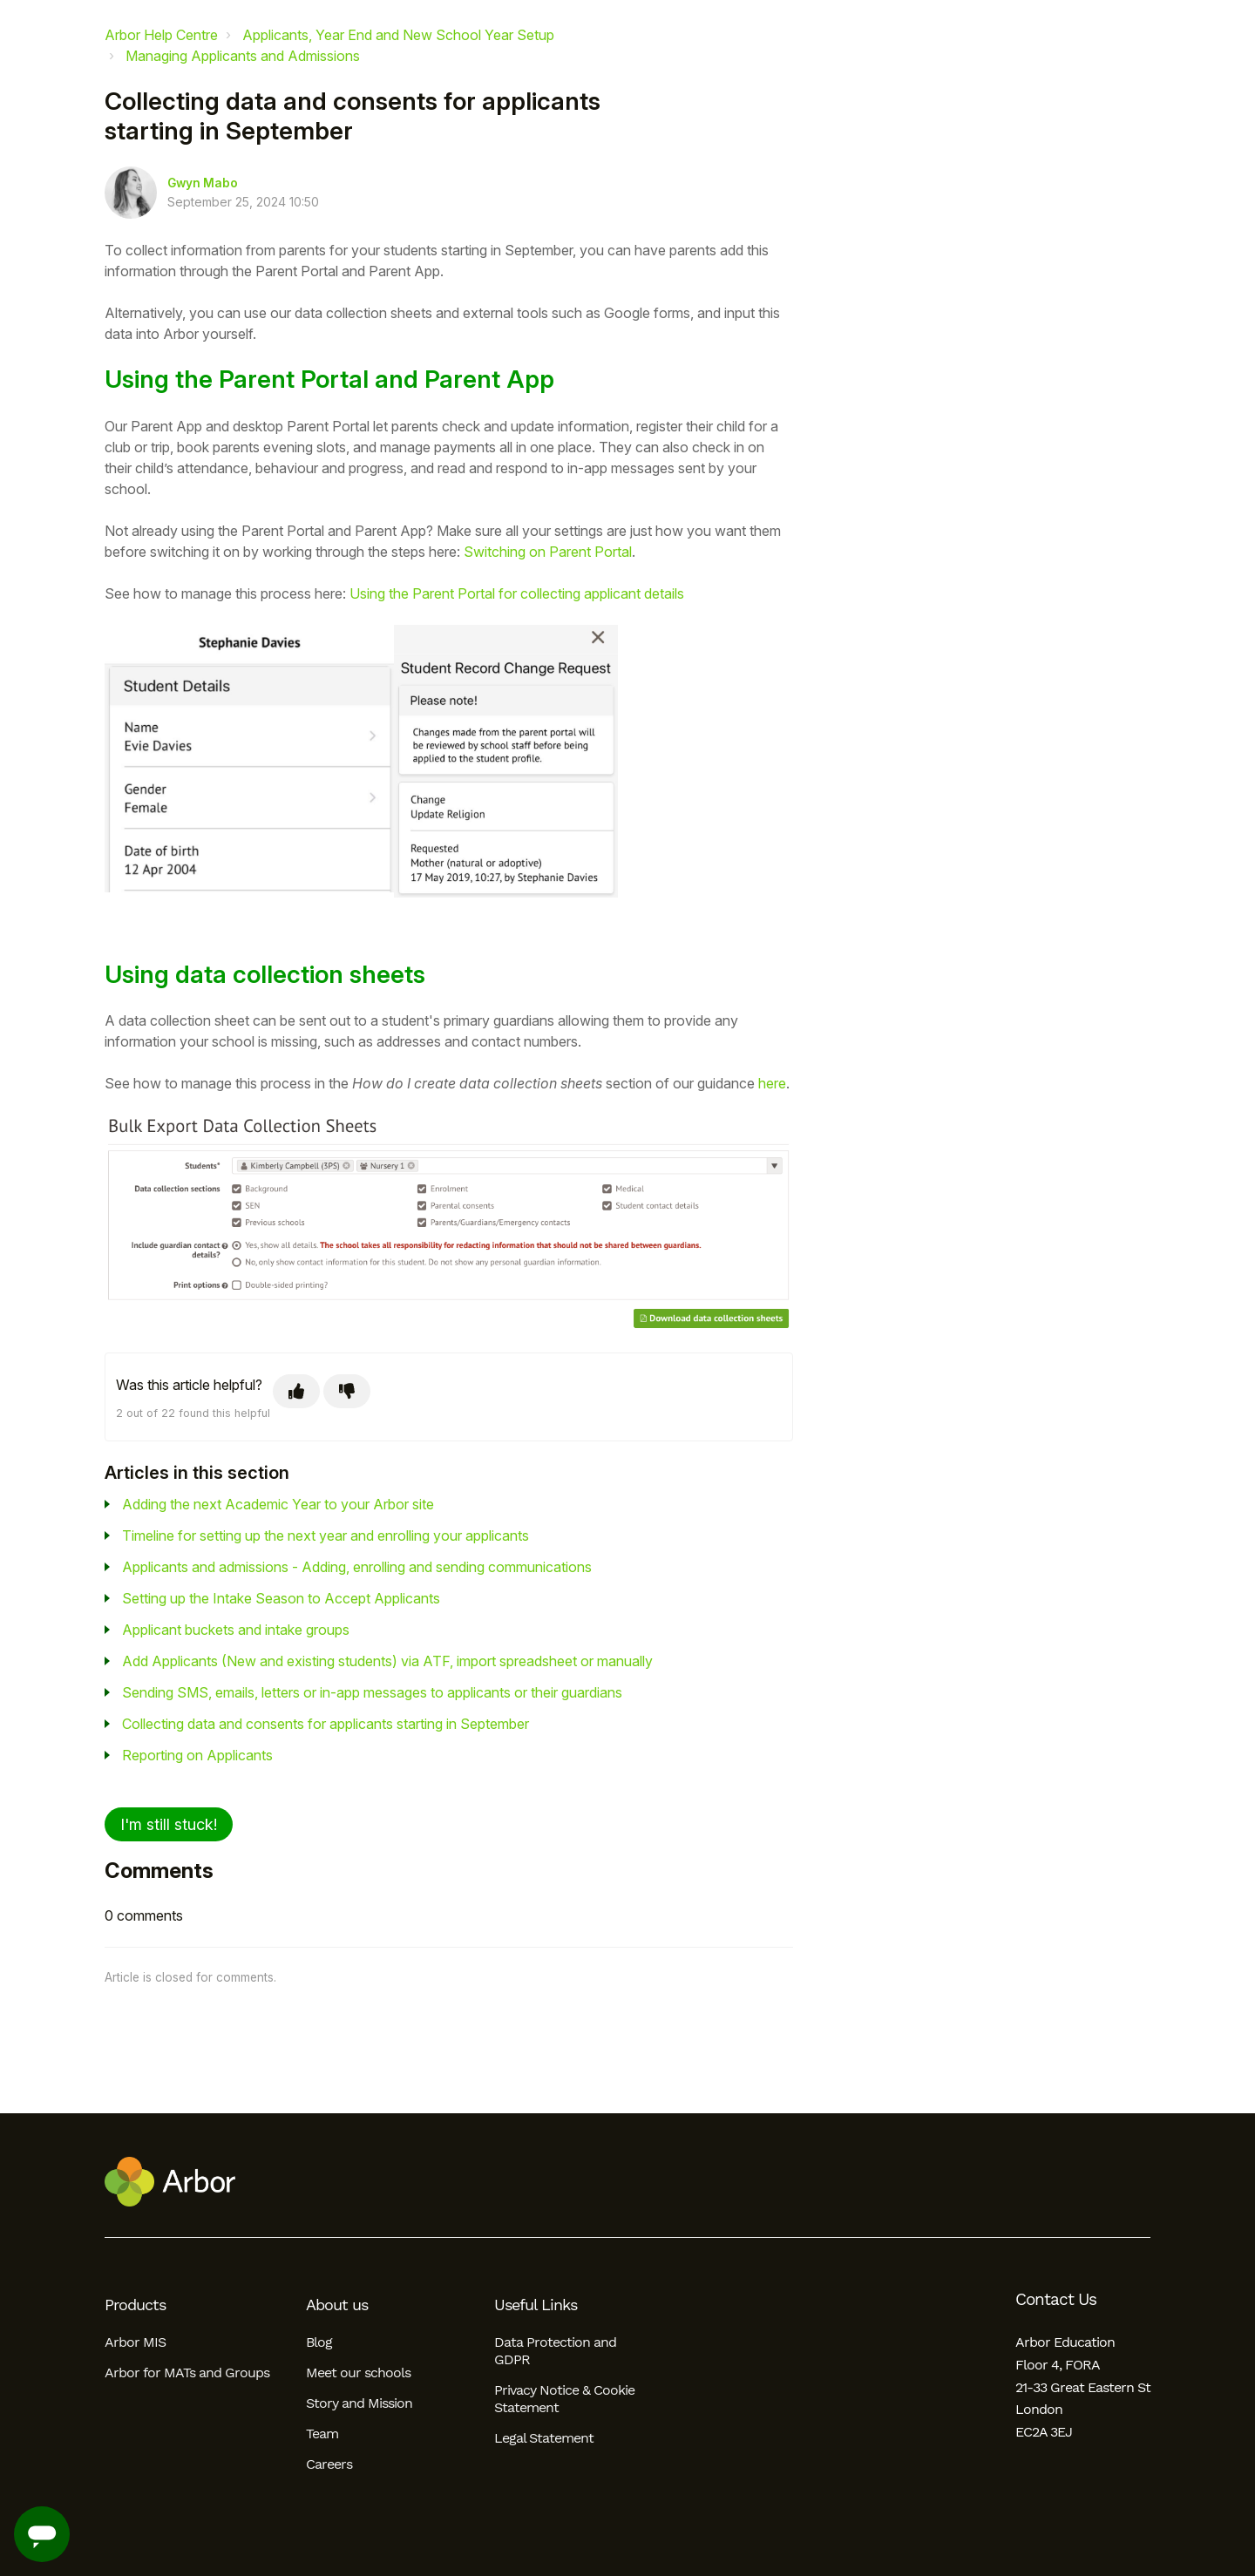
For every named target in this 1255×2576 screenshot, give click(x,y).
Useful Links (535, 2305)
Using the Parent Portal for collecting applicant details (516, 593)
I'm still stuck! (168, 1824)
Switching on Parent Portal (548, 551)
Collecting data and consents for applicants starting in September (325, 1723)
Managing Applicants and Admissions (243, 55)
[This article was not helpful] (346, 1391)
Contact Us (1055, 2299)
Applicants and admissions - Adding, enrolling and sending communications (357, 1567)
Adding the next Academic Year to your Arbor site (278, 1504)
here (772, 1083)
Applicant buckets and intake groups (235, 1629)
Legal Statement (544, 2438)
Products (135, 2305)
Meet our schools (358, 2372)
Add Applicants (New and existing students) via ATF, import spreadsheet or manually (387, 1661)
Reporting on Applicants (197, 1755)
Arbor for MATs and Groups (187, 2372)
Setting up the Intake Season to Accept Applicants (281, 1598)
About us (337, 2305)
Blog (319, 2342)
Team (322, 2433)
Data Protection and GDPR (555, 2351)
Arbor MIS (135, 2342)
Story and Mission (359, 2403)
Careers (329, 2464)
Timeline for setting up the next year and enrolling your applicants (325, 1535)
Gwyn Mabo (202, 183)
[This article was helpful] (296, 1391)
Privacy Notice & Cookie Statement (564, 2399)
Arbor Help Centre (161, 35)
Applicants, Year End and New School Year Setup (398, 35)
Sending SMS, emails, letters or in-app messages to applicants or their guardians (372, 1692)
